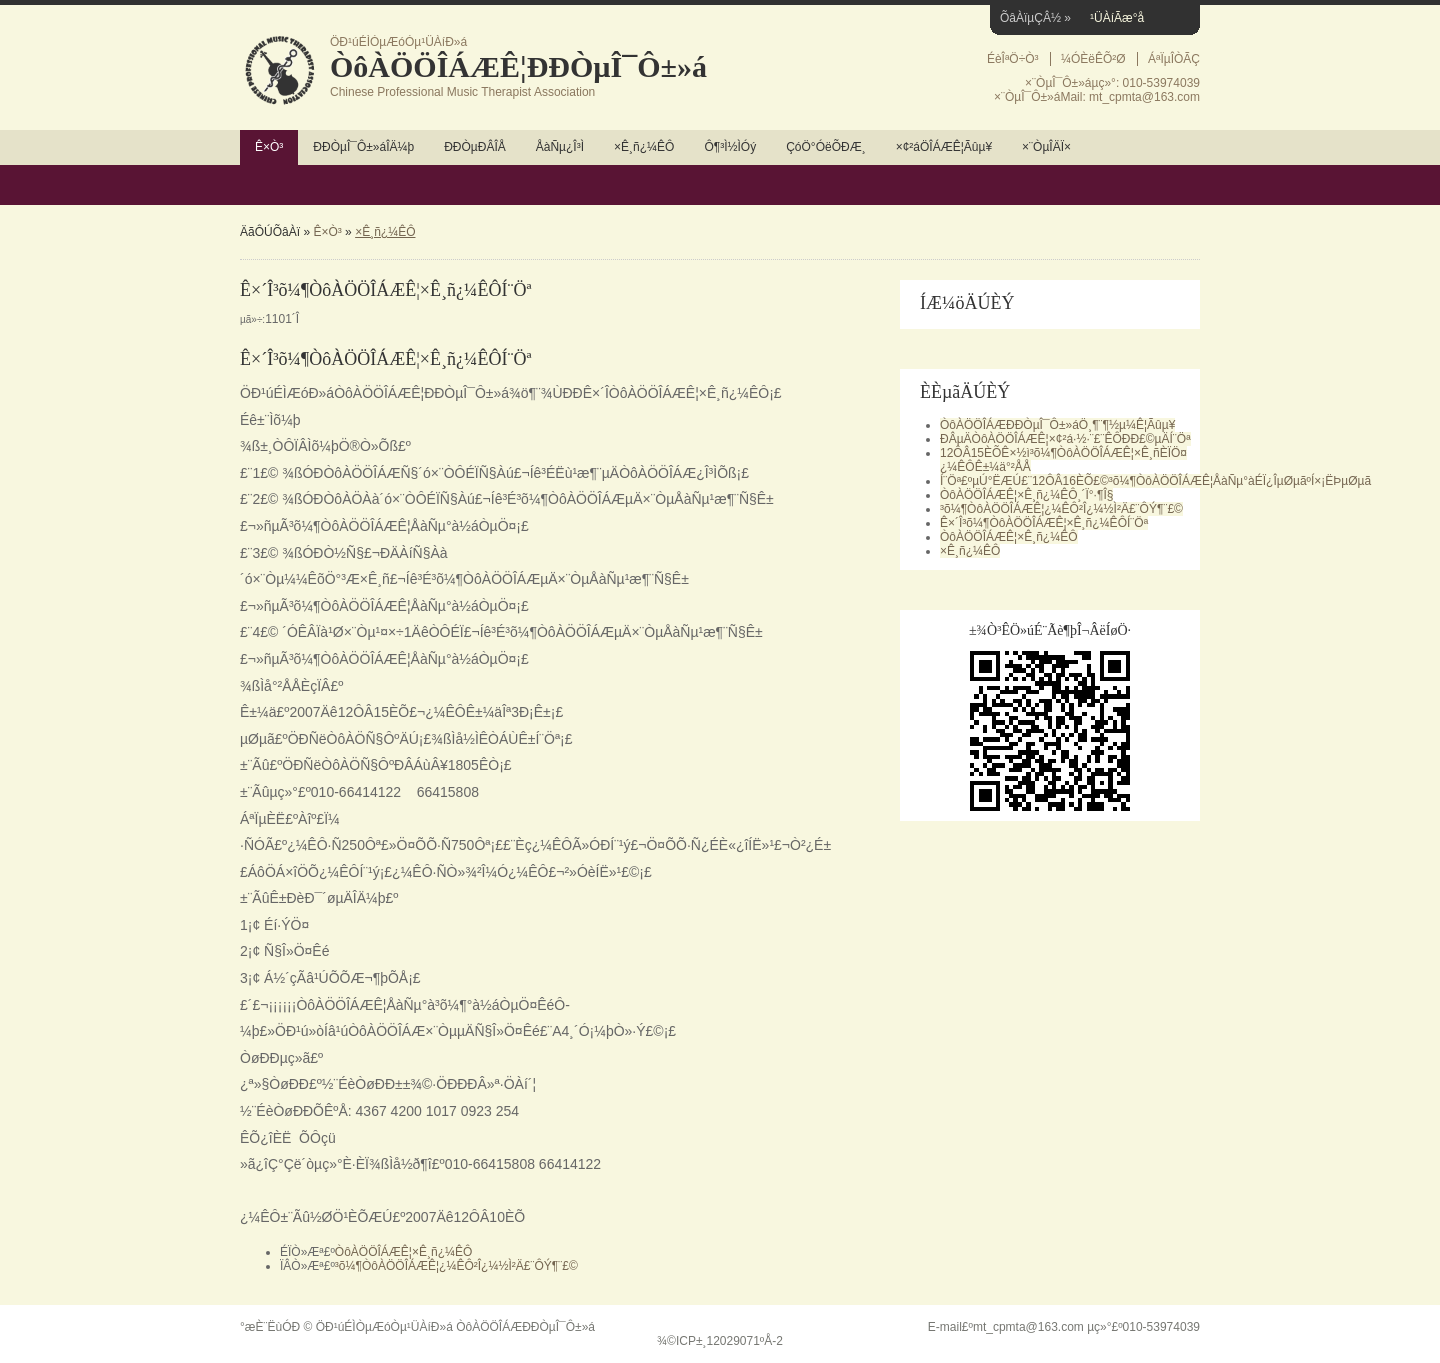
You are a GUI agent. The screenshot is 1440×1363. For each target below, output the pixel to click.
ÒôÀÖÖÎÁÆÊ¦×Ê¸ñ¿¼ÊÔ (404, 1252)
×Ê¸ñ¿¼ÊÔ (644, 147)
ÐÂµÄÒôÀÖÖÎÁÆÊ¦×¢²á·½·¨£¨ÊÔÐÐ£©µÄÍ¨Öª (1065, 439)
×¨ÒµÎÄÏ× (1046, 147)
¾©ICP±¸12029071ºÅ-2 (720, 1341)
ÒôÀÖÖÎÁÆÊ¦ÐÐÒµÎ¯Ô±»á (518, 66)
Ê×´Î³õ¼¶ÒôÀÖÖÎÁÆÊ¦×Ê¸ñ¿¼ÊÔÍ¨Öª (1044, 523)
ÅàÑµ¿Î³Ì (560, 147)
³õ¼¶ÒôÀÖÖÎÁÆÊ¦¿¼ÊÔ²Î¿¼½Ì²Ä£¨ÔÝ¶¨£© (456, 1266)
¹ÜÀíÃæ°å (1117, 18)
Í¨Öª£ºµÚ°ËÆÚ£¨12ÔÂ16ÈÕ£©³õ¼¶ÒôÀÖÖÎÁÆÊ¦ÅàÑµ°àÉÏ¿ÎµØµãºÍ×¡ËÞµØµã (1155, 481)
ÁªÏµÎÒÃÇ (1174, 59)
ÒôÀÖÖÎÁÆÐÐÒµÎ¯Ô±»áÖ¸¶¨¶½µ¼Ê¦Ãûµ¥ (1057, 425)
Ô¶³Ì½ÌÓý (730, 147)
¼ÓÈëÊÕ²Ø (1093, 59)
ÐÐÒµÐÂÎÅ (475, 147)
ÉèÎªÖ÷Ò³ (1013, 59)
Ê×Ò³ (269, 147)
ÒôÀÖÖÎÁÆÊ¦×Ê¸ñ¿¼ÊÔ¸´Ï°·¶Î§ (1026, 495)
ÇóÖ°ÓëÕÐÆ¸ (825, 147)
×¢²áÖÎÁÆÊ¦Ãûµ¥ (944, 147)
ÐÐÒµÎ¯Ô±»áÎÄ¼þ (363, 147)
